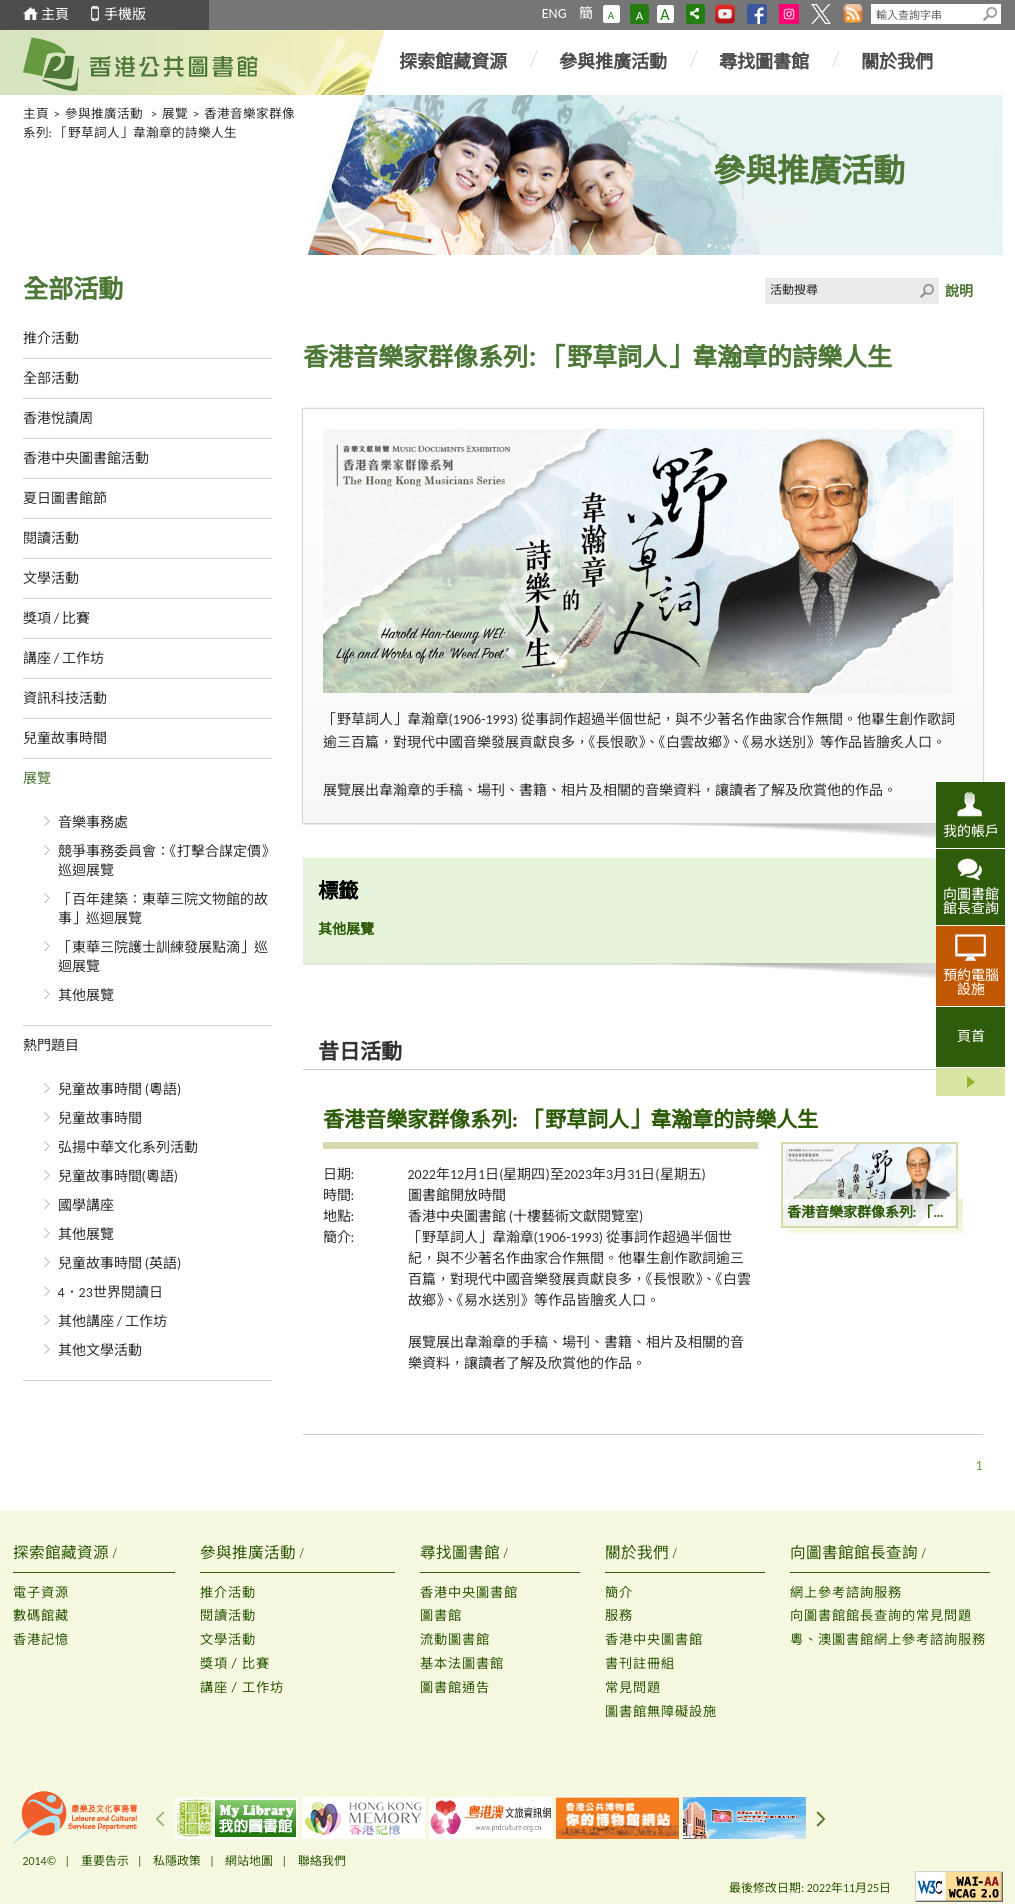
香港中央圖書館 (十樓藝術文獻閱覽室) (526, 1216)
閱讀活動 (51, 538)
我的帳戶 (971, 831)
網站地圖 (249, 1861)
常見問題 (633, 1687)
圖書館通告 (455, 1687)
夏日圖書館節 (65, 498)
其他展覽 (86, 995)
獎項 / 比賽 (57, 618)
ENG (554, 13)
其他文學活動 (100, 1350)
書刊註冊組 (640, 1663)
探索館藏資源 (453, 62)
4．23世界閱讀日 (110, 1292)
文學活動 (51, 578)
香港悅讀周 (58, 418)
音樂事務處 (93, 822)
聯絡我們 (322, 1861)
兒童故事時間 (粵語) (120, 1089)
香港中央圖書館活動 (86, 458)
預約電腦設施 (971, 982)
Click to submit (926, 291)
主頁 (55, 14)
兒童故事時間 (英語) (120, 1263)
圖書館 (441, 1615)
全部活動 (51, 378)
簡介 (619, 1592)
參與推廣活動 (613, 62)
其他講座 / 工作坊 (113, 1321)
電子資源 (41, 1592)
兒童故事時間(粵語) (118, 1176)
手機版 (125, 14)
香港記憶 (41, 1639)
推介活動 (51, 338)
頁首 (971, 1036)
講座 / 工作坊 (64, 658)
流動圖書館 (455, 1639)
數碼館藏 (41, 1615)
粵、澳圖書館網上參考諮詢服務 (888, 1639)
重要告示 (105, 1861)
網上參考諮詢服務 (846, 1592)
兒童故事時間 (65, 738)
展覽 (175, 113)
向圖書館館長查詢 (971, 901)
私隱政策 (177, 1861)
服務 (619, 1615)
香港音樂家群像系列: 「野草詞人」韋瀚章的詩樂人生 (570, 1120)
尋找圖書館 (764, 62)
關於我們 (897, 62)
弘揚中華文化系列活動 (128, 1147)
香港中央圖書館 (469, 1592)
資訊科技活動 (65, 698)
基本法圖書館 (462, 1663)
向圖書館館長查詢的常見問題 (881, 1615)
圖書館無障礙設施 (661, 1711)
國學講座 (86, 1205)
